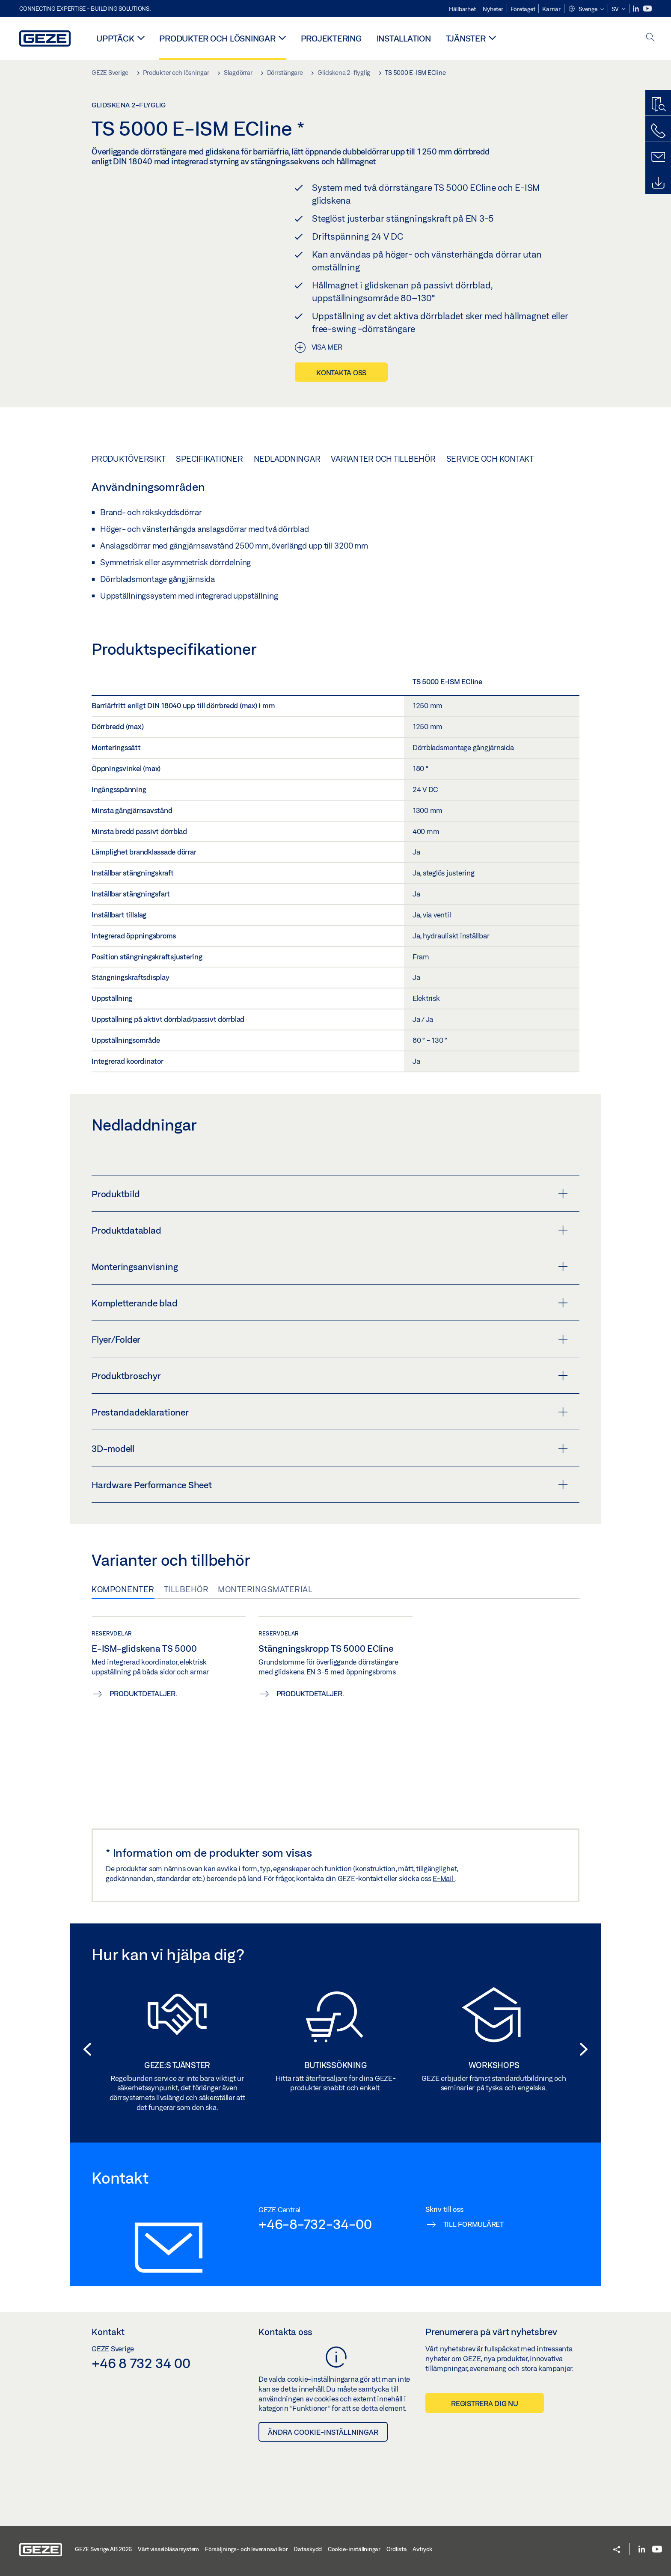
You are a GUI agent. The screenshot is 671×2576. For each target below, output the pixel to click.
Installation (404, 38)
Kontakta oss (341, 372)
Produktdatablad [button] (330, 1230)
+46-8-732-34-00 (314, 2224)
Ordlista (396, 2549)
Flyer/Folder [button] (330, 1339)
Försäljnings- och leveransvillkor (246, 2549)
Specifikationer (209, 458)
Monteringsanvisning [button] (330, 1266)
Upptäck (115, 38)
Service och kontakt (490, 458)
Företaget (523, 9)
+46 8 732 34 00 (141, 2363)
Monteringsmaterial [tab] (265, 1589)
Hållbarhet (462, 9)
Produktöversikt (128, 458)
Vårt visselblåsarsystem (168, 2549)
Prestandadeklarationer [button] (330, 1412)
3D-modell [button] (330, 1448)
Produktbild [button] (330, 1194)
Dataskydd (308, 2549)
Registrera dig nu (484, 2403)
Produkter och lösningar (217, 38)
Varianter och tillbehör (383, 458)
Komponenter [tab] (123, 1589)
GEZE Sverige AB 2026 (103, 2549)
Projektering (331, 38)
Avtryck (422, 2549)
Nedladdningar (287, 458)
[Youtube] (647, 8)
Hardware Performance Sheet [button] (330, 1485)
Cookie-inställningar (354, 2549)
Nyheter (493, 9)
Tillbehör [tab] (186, 1589)
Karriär (551, 9)
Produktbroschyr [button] (330, 1376)
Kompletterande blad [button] (330, 1303)
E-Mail (444, 1878)
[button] (586, 9)
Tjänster (466, 38)
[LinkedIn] (636, 8)
